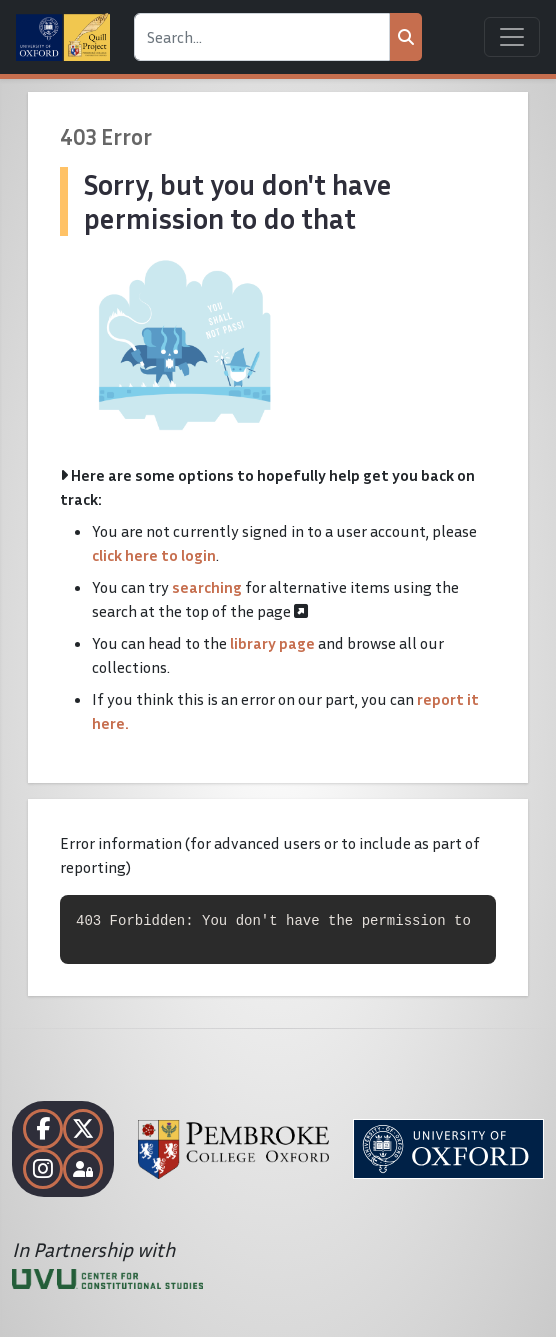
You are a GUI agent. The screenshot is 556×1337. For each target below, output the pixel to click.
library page (272, 643)
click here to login (154, 555)
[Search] (262, 37)
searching (207, 587)
